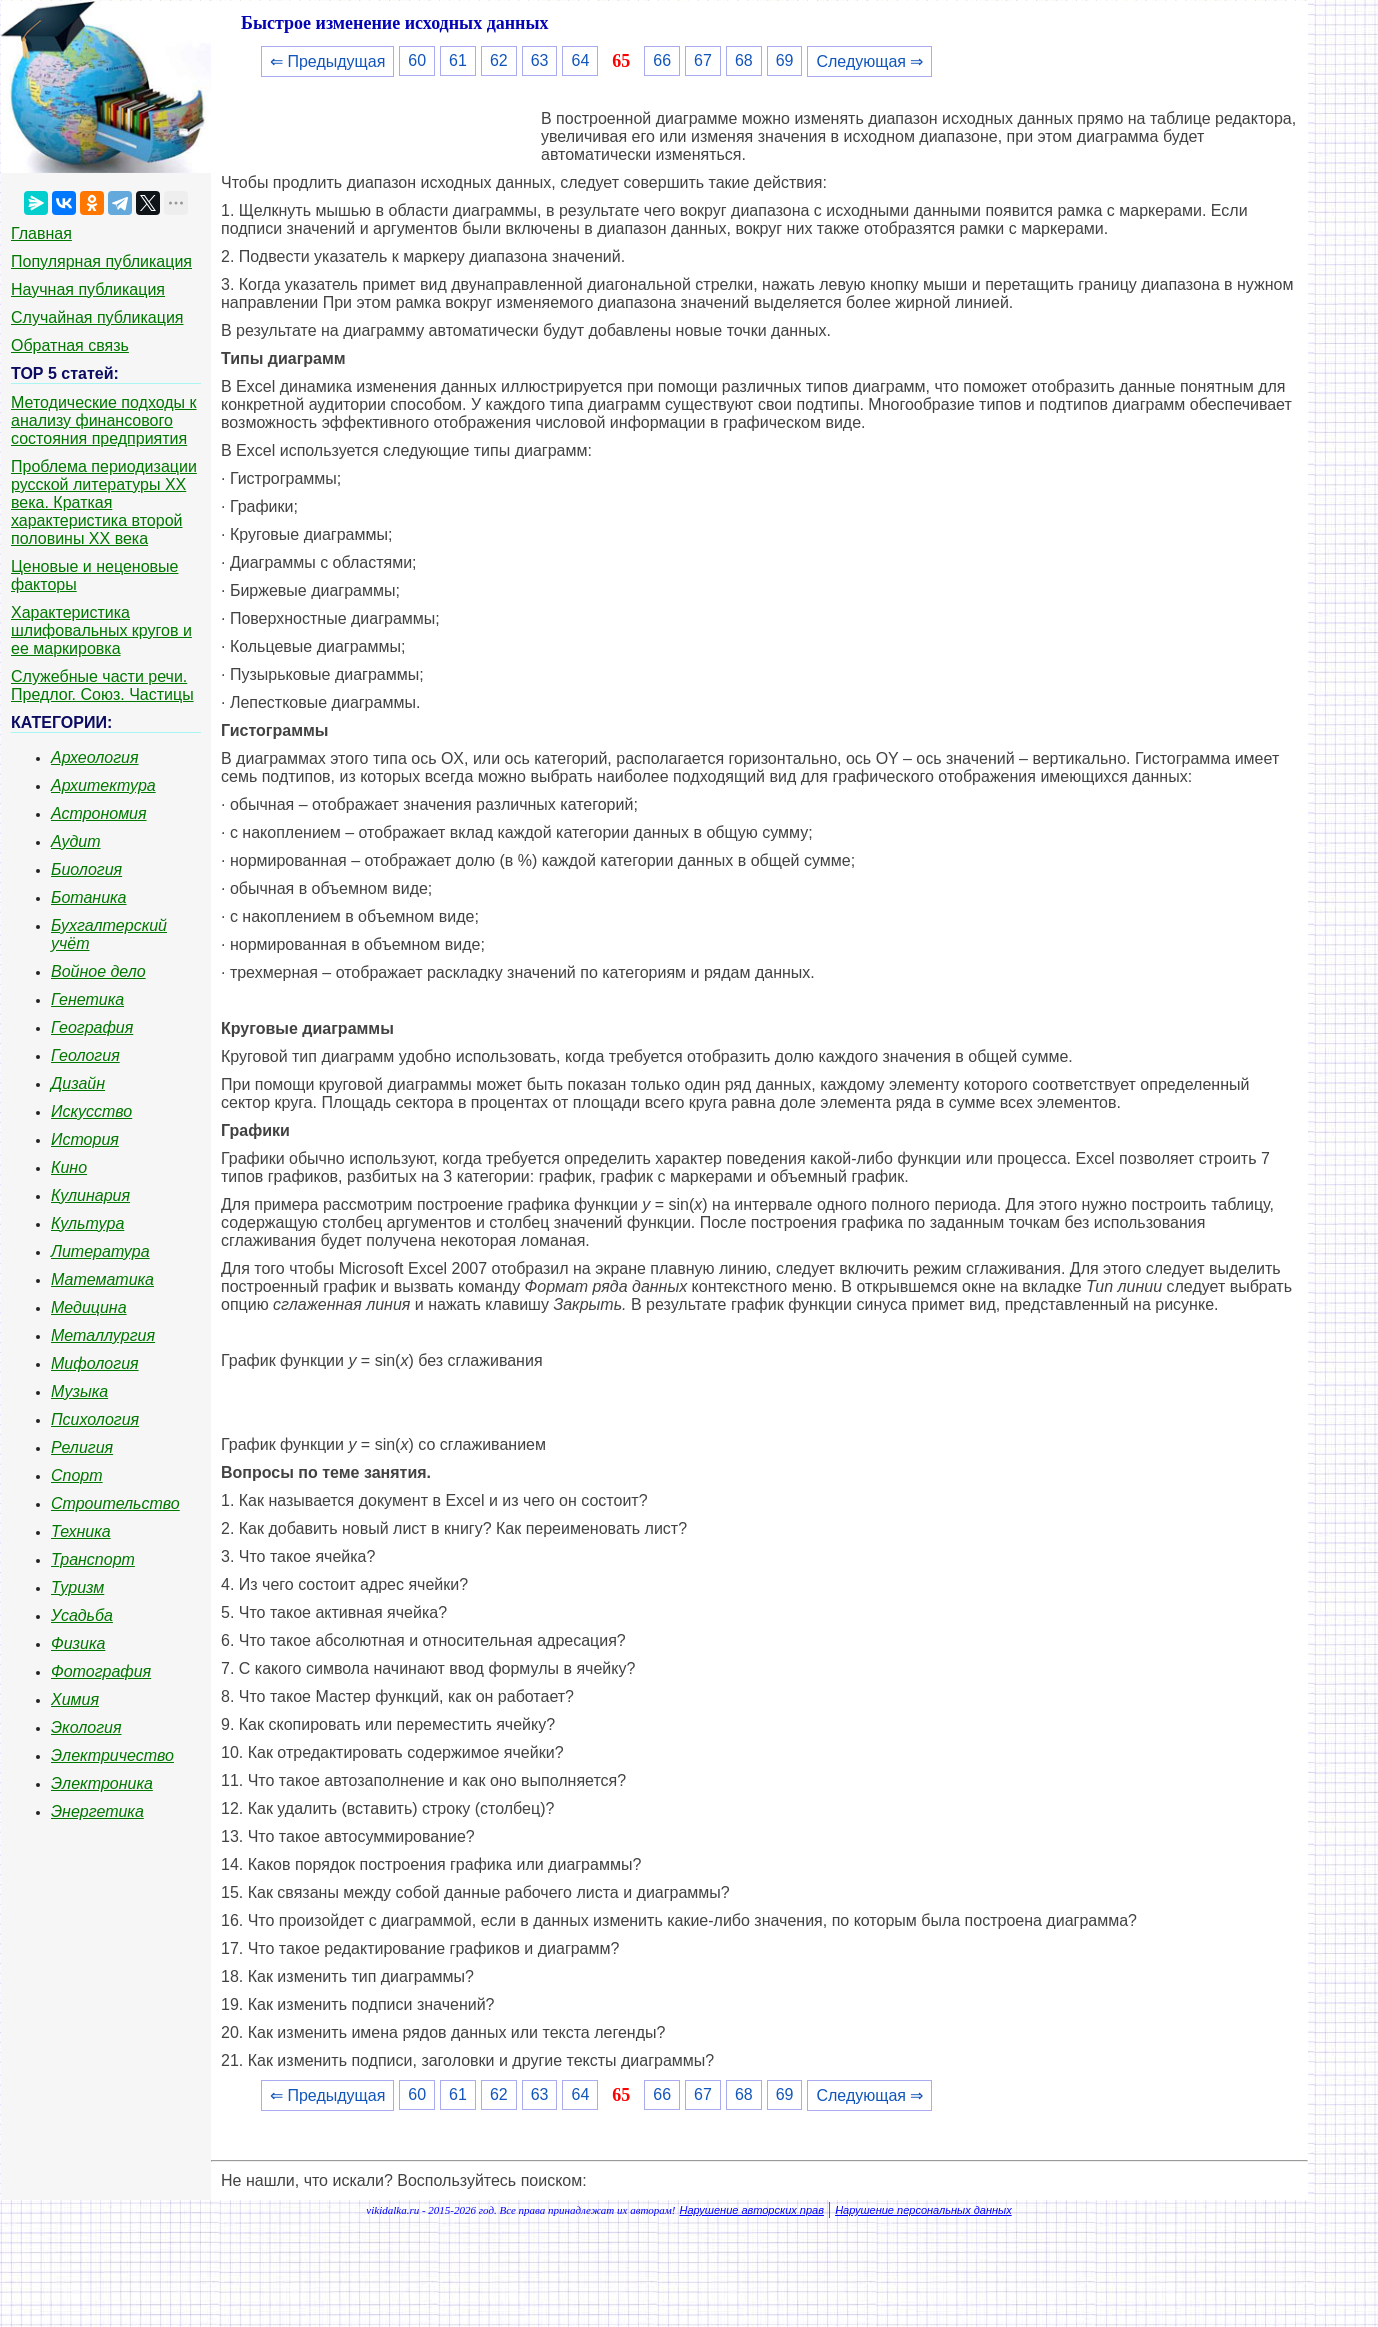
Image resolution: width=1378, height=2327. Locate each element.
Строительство (115, 1503)
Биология (86, 869)
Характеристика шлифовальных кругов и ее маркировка (101, 630)
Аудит (76, 841)
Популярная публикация (101, 261)
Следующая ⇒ (869, 61)
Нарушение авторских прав (752, 2210)
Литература (100, 1251)
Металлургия (103, 1335)
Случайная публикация (97, 317)
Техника (81, 1531)
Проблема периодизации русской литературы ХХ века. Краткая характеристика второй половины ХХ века (104, 502)
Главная (41, 233)
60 (417, 60)
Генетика (87, 999)
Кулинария (90, 1195)
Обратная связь (70, 345)
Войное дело (98, 971)
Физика (78, 1643)
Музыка (79, 1391)
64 (580, 60)
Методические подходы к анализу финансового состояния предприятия (104, 420)
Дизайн (78, 1083)
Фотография (101, 1671)
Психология (95, 1419)
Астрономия (99, 813)
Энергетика (97, 1811)
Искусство (91, 1111)
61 (458, 60)
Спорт (77, 1475)
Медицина (89, 1307)
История (85, 1139)
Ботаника (89, 897)
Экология (86, 1727)
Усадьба (82, 1615)
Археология (95, 757)
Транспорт (93, 1559)
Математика (102, 1279)
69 (785, 60)
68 (744, 60)
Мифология (95, 1363)
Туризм (77, 1587)
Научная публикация (88, 289)
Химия (75, 1699)
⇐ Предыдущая (327, 61)
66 (662, 60)
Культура (87, 1223)
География (92, 1027)
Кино (69, 1167)
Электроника (102, 1783)
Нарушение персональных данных (923, 2210)
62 (499, 60)
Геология (85, 1055)
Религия (82, 1447)
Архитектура (103, 785)
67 (703, 60)
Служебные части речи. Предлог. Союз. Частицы (102, 685)
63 (540, 60)
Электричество (112, 1755)
